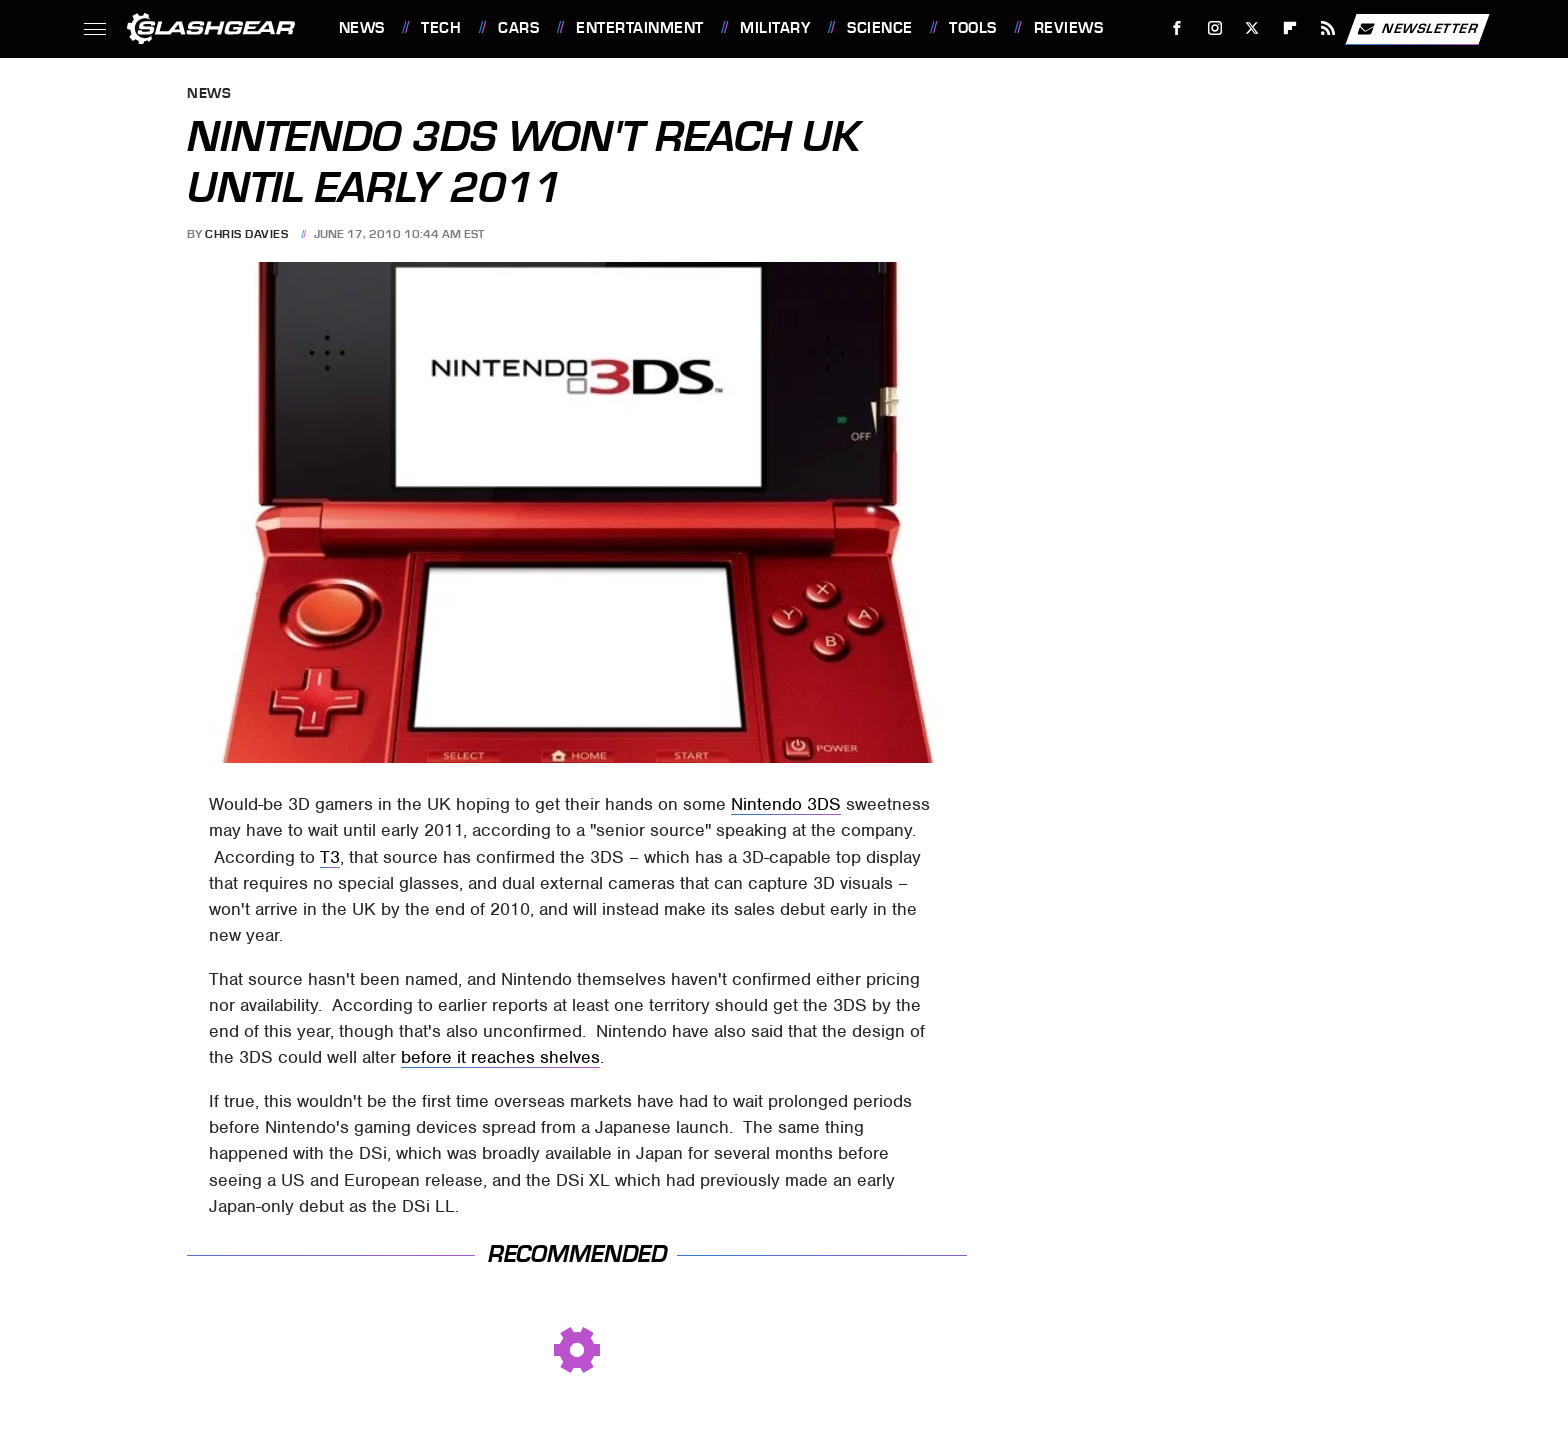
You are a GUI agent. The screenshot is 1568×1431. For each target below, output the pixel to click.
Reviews (1069, 28)
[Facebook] (1176, 28)
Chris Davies (246, 234)
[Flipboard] (1290, 28)
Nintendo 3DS (786, 804)
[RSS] (1327, 28)
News (362, 28)
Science (880, 28)
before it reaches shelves (500, 1057)
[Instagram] (1214, 28)
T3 (330, 857)
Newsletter (1417, 29)
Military (775, 28)
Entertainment (640, 28)
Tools (973, 28)
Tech (441, 28)
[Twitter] (1252, 28)
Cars (518, 28)
